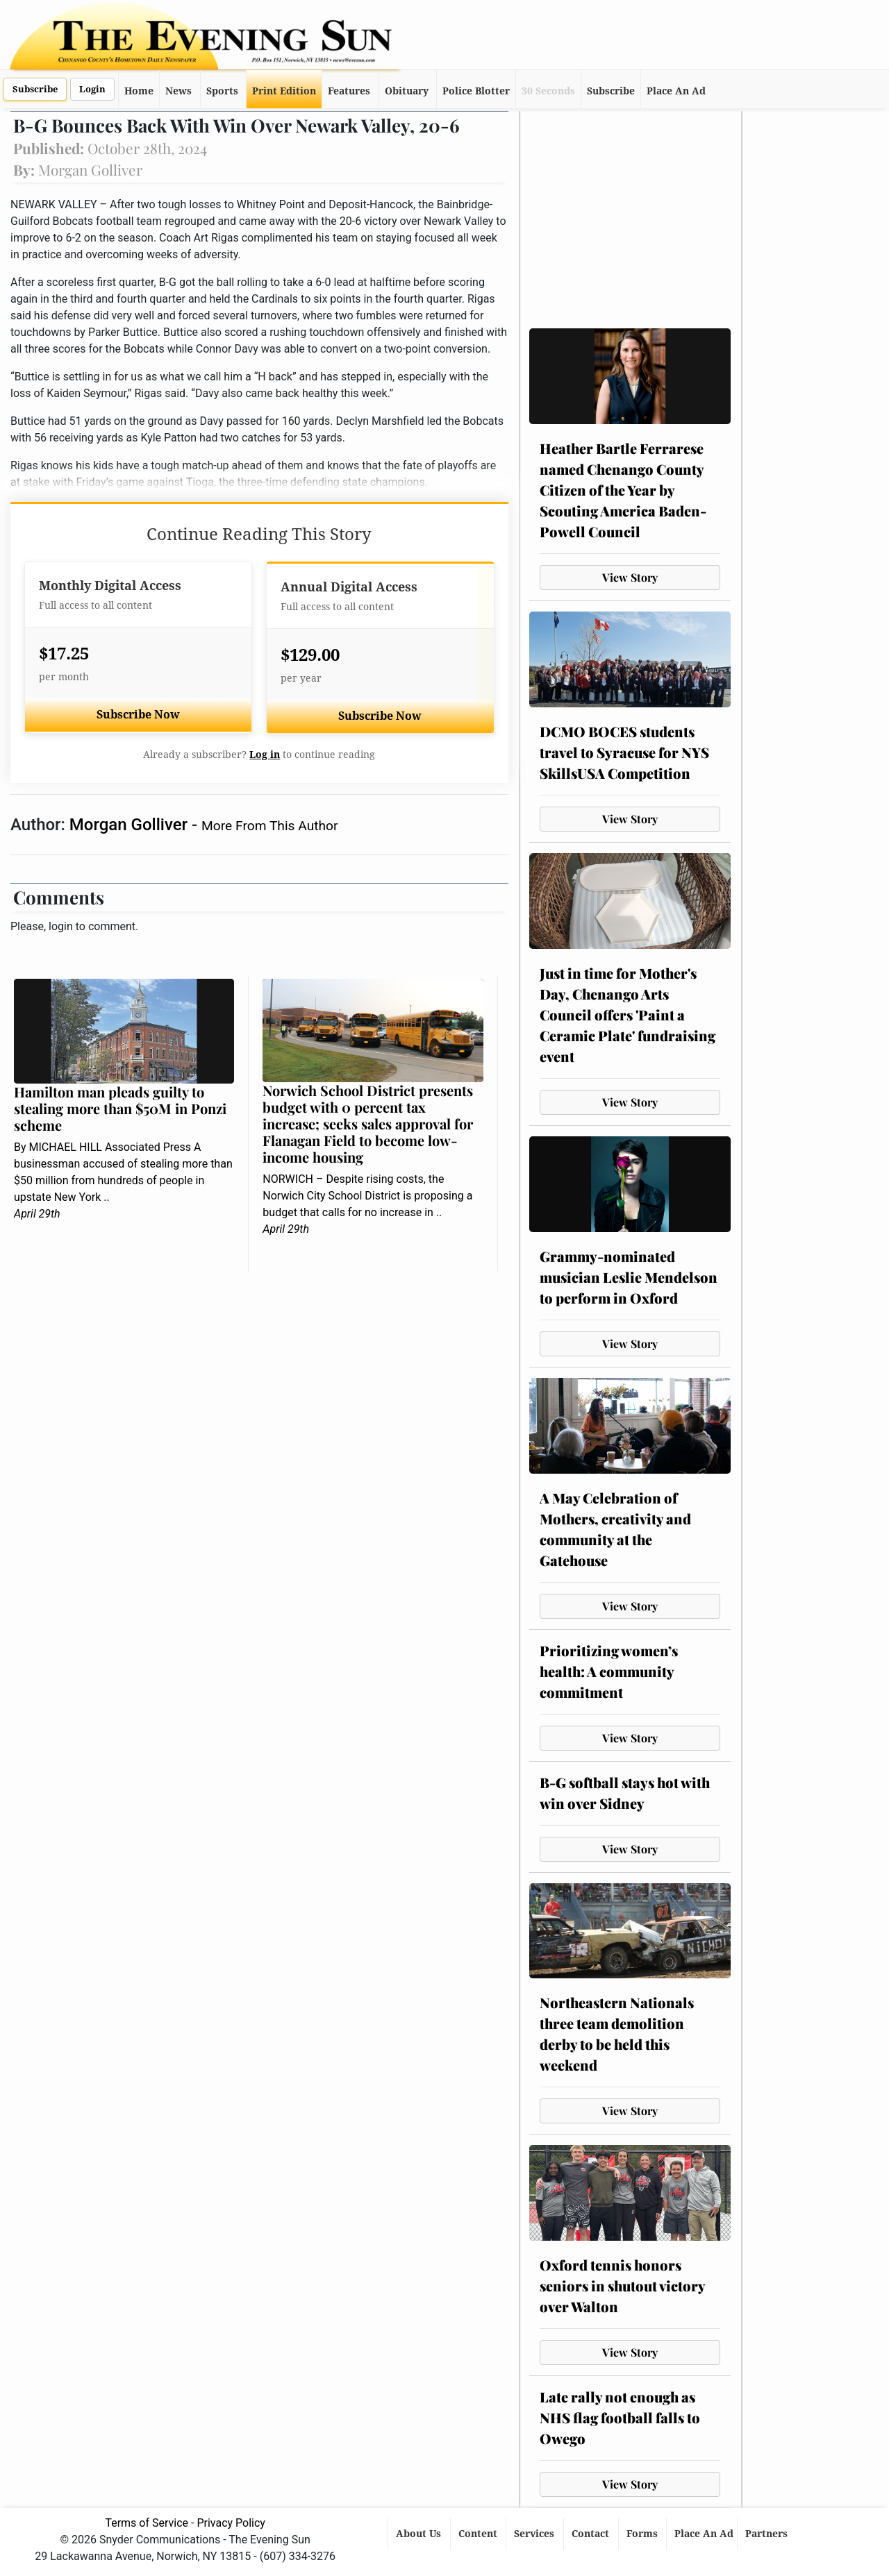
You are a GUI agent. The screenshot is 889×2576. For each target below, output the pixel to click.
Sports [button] (222, 90)
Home (138, 90)
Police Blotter (476, 90)
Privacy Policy (231, 2522)
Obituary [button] (407, 90)
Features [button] (349, 90)
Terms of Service (146, 2522)
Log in (264, 754)
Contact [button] (592, 2533)
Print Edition (284, 90)
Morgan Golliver (130, 824)
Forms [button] (643, 2533)
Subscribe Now (138, 714)
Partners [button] (767, 2533)
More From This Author (269, 826)
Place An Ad (676, 90)
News (178, 90)
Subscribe (35, 89)
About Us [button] (420, 2533)
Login (92, 89)
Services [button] (535, 2533)
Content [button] (479, 2533)
